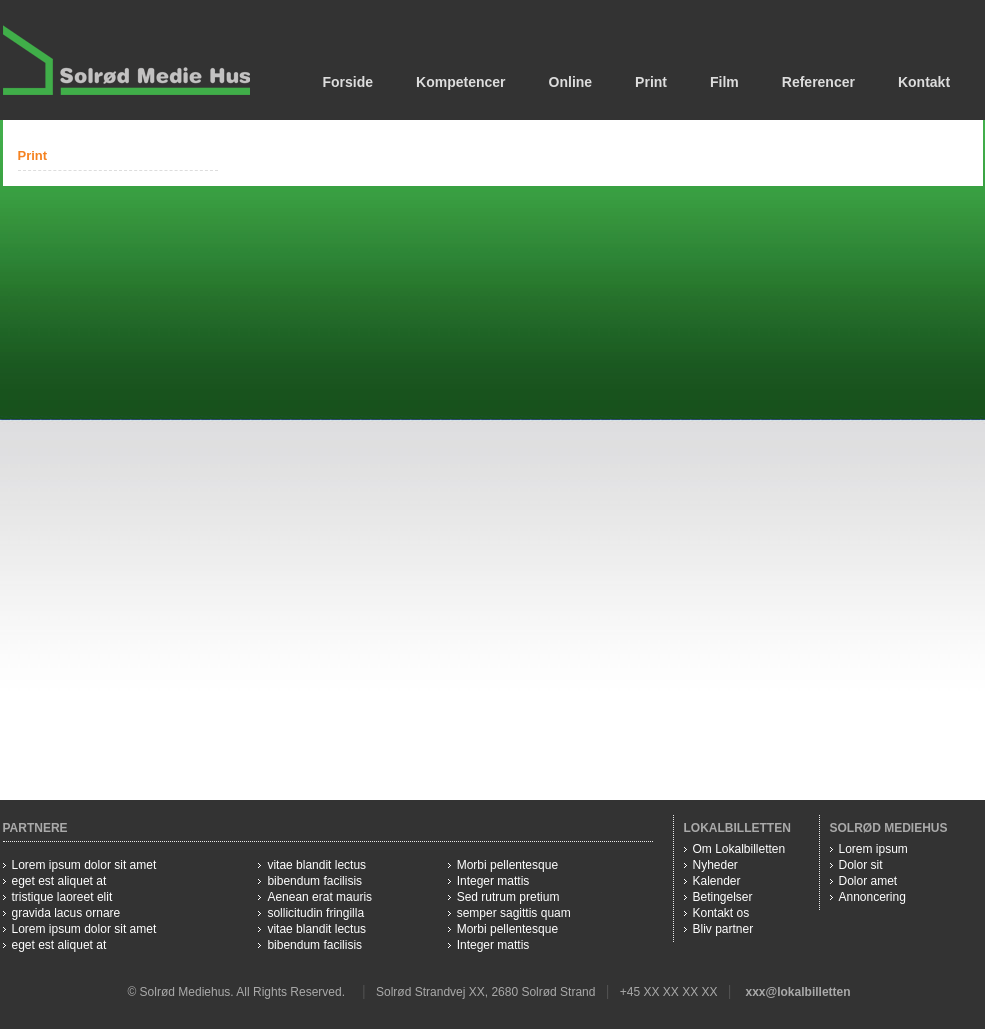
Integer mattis (493, 881)
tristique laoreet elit (62, 897)
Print (651, 82)
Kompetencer (460, 82)
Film (724, 82)
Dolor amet (868, 881)
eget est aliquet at (59, 881)
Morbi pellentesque (507, 865)
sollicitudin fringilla (315, 913)
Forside (348, 82)
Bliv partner (723, 929)
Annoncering (872, 897)
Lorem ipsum (873, 849)
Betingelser (723, 897)
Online (571, 82)
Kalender (717, 881)
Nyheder (715, 865)
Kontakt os (721, 913)
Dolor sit (861, 865)
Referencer (818, 82)
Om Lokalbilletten (739, 849)
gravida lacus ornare (66, 913)
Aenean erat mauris (319, 897)
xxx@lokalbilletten (797, 992)
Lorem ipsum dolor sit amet (84, 865)
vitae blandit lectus (316, 865)
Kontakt (924, 82)
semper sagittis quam (514, 913)
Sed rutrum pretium (508, 897)
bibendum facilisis (314, 881)
